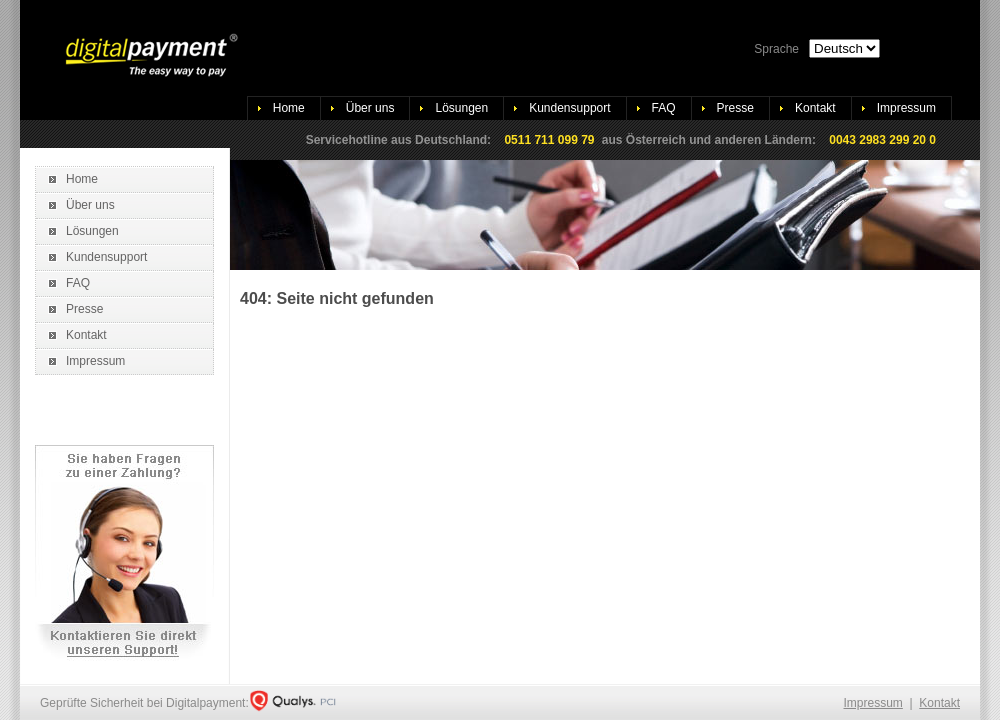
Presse (735, 108)
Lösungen (461, 108)
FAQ (664, 108)
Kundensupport (569, 108)
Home (289, 108)
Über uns (370, 108)
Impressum (906, 108)
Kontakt (815, 108)
